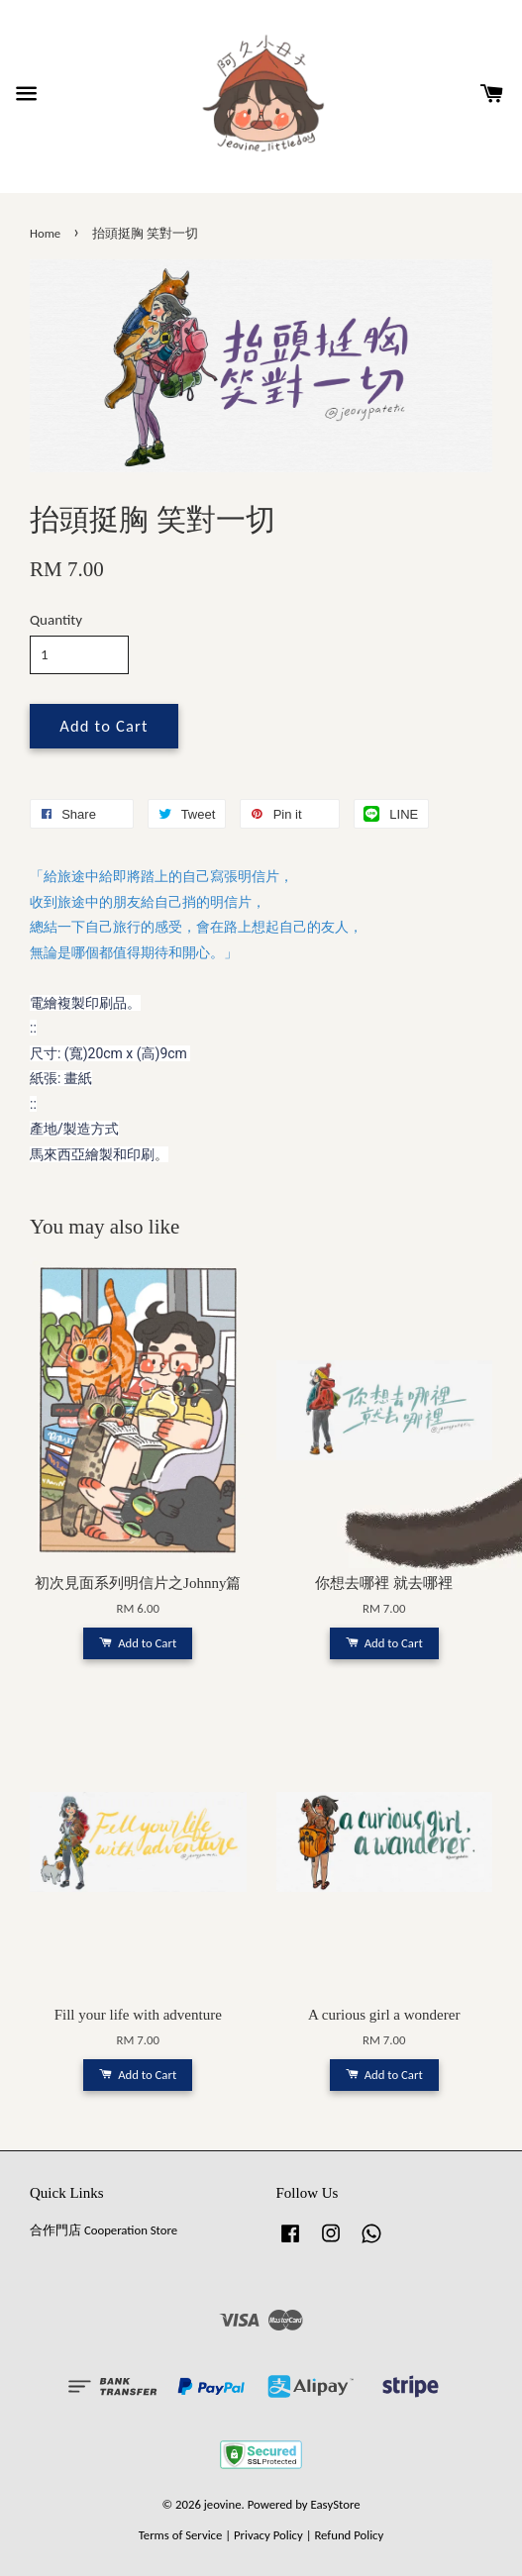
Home (45, 233)
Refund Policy (348, 2534)
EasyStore (336, 2504)
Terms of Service (181, 2534)
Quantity (56, 620)
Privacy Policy (268, 2534)
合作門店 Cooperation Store (103, 2230)
